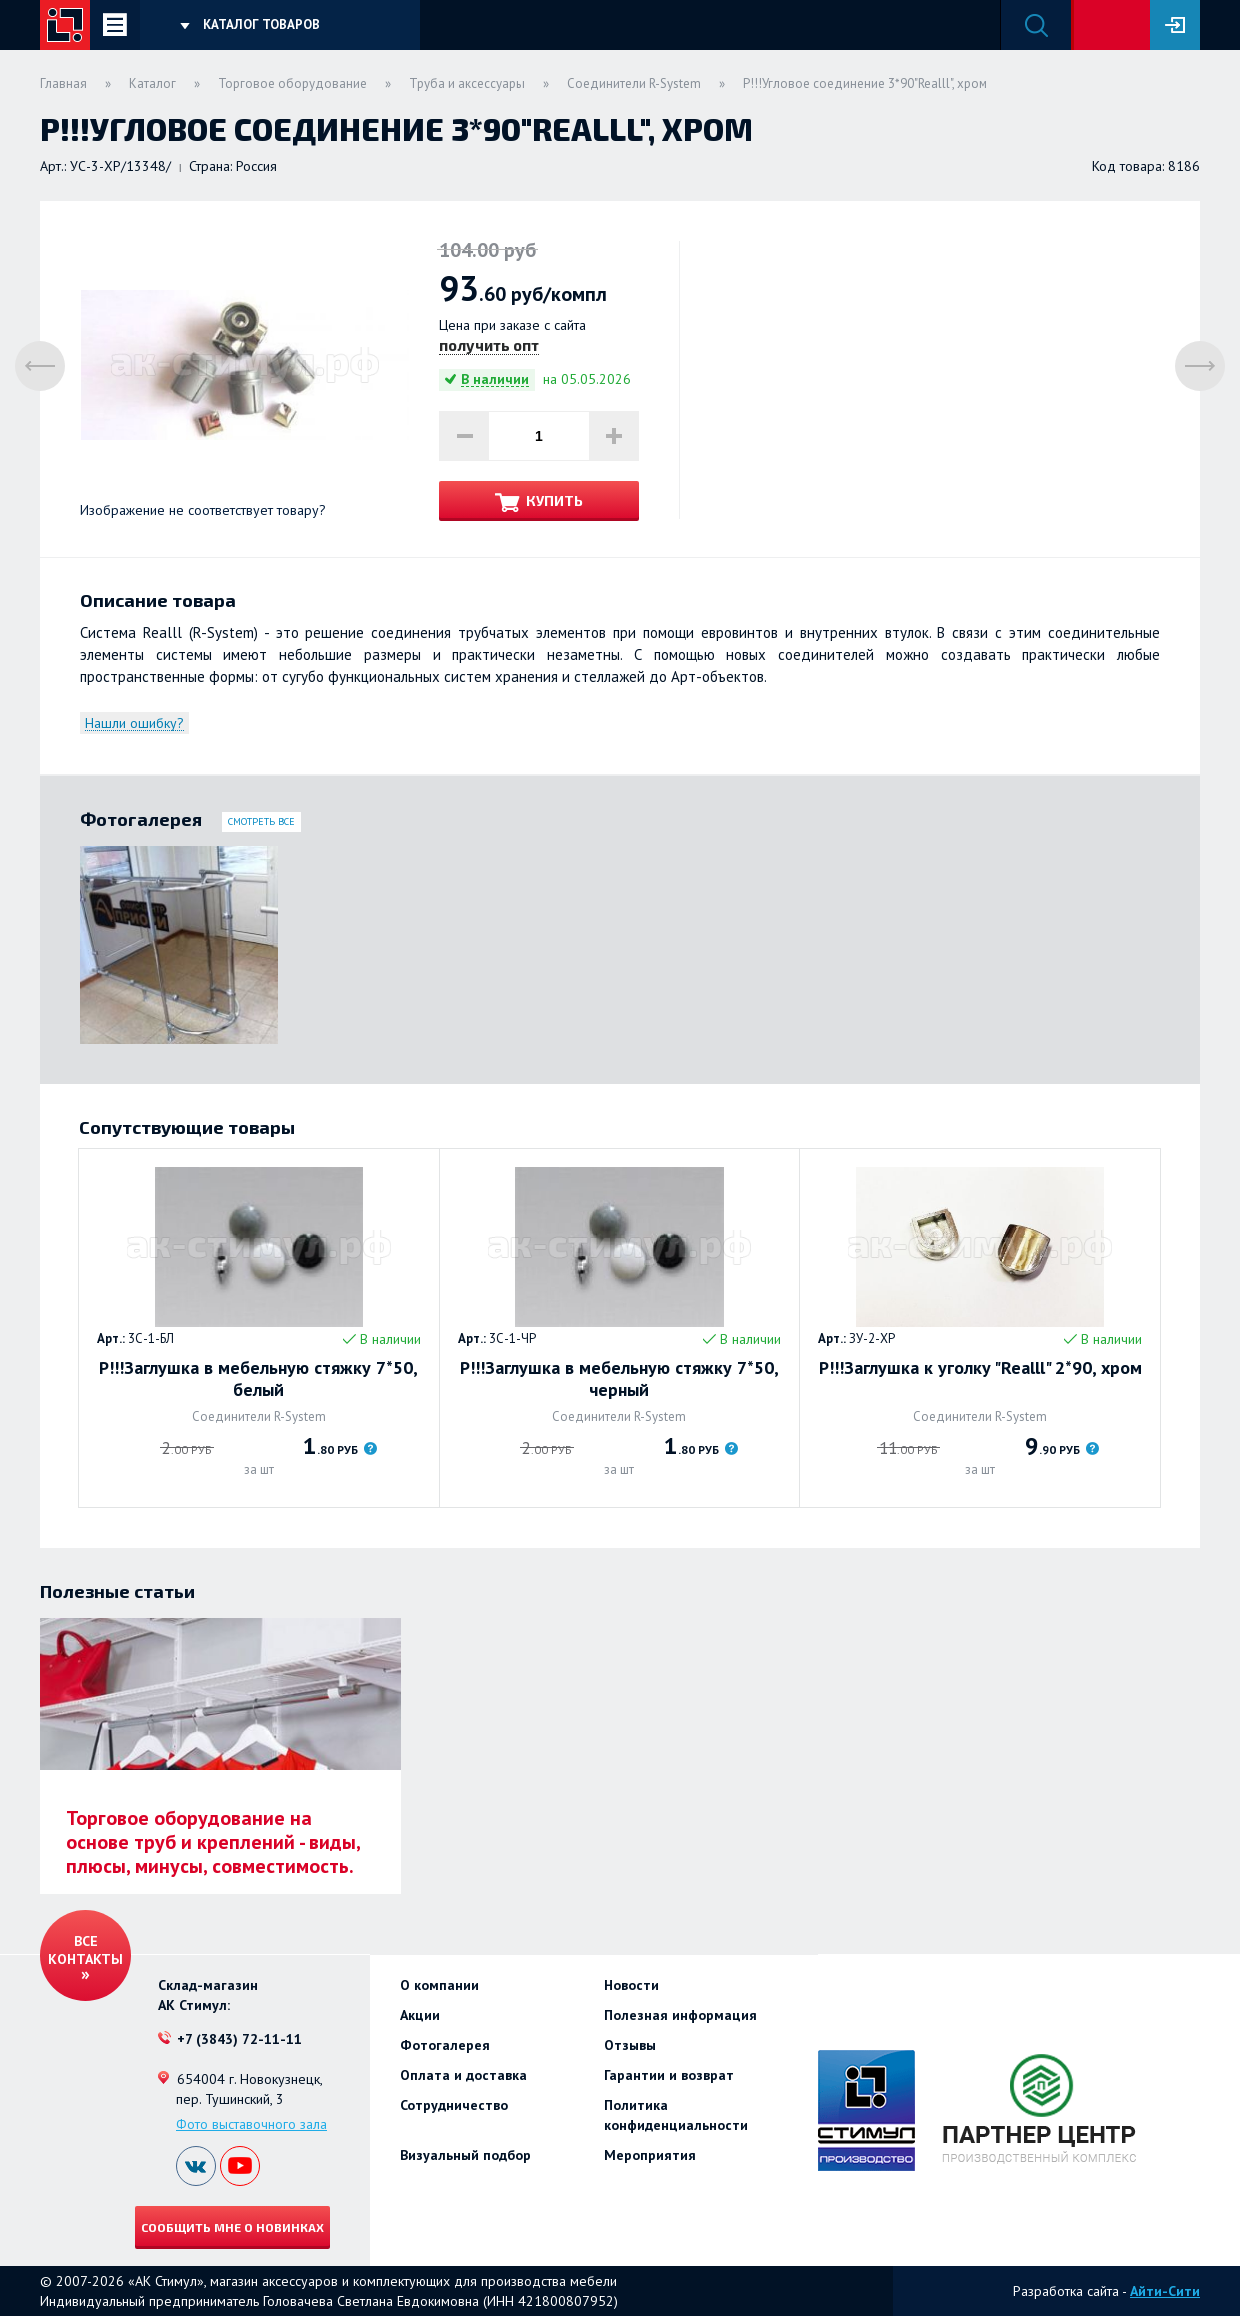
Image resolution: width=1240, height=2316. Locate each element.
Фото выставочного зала (251, 2124)
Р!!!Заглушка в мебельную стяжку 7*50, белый (258, 1379)
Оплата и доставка (463, 2075)
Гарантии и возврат (669, 2075)
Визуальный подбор (465, 2155)
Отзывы (630, 2045)
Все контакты (85, 1950)
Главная (63, 83)
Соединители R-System (634, 83)
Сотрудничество (454, 2105)
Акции (420, 2015)
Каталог (152, 83)
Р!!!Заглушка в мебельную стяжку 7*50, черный (619, 1379)
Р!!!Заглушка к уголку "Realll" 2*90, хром (980, 1368)
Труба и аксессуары (467, 83)
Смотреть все (261, 821)
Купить (554, 500)
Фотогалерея (445, 2045)
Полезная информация (680, 2015)
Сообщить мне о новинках (232, 2227)
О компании (439, 1985)
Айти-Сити (1165, 2291)
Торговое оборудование (292, 83)
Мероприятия (650, 2155)
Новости (631, 1985)
